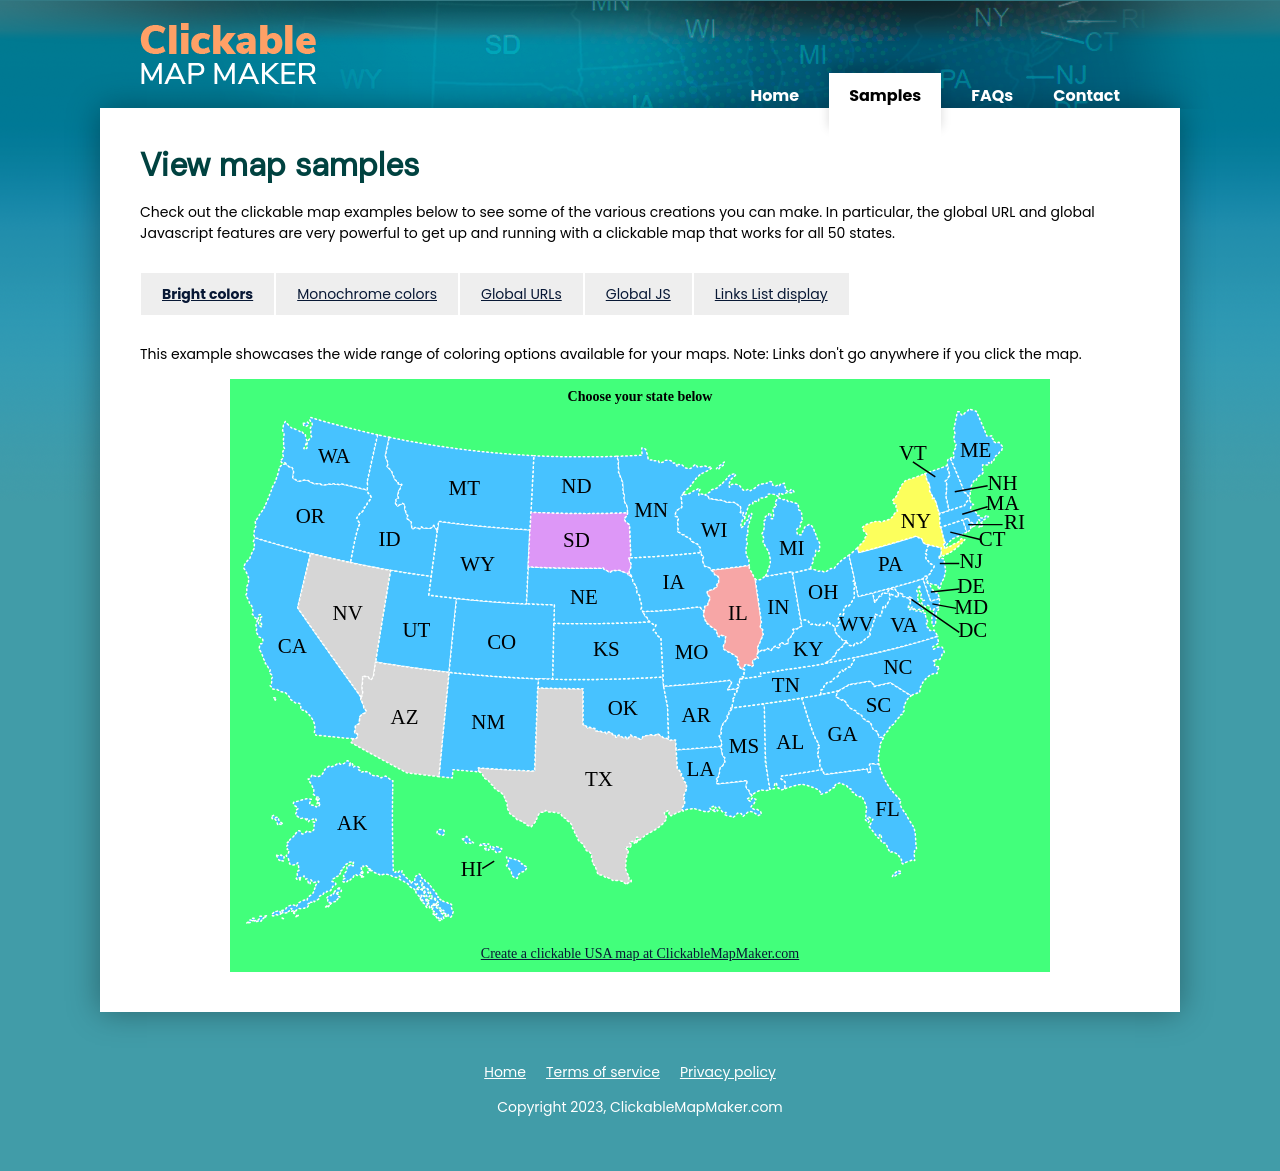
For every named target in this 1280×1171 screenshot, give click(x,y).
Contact (1086, 95)
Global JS (638, 294)
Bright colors (207, 294)
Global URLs (521, 294)
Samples (885, 95)
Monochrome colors (367, 294)
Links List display (771, 294)
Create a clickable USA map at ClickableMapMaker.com (640, 953)
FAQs (992, 95)
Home (774, 95)
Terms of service (603, 1072)
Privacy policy (728, 1072)
